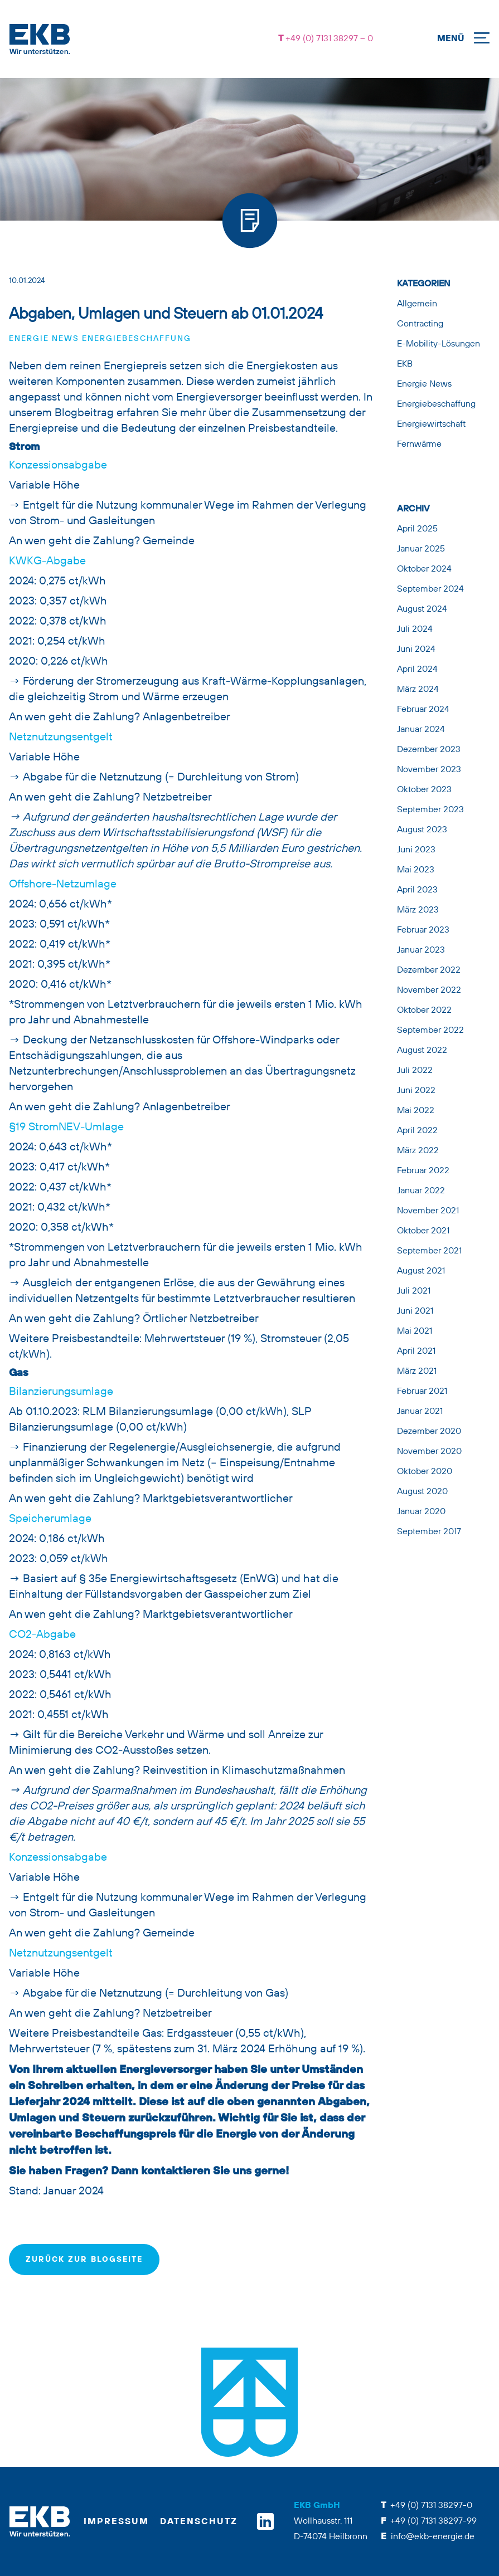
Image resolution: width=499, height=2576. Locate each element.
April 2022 (417, 1130)
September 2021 (429, 1251)
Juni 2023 (416, 850)
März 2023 (418, 910)
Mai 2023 (415, 870)
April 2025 (417, 529)
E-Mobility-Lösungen (438, 344)
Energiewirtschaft (431, 424)
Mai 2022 (415, 1110)
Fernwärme (419, 444)
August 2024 (422, 609)
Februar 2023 (423, 930)
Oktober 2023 (424, 790)
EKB (405, 364)
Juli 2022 (415, 1070)
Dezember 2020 (429, 1431)
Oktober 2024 (424, 569)
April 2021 (416, 1351)
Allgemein (417, 304)
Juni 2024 (416, 649)
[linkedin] (265, 2521)
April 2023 (417, 890)
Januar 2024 (421, 729)
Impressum (116, 2522)
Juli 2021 (413, 1291)
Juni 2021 (415, 1311)
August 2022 (422, 1050)
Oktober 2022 (424, 1010)
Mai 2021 (414, 1331)
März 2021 (417, 1371)
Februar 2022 (423, 1171)
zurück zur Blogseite (84, 2259)
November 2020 (429, 1451)
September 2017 (429, 1532)
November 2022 (429, 990)
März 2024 (418, 689)
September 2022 (430, 1030)
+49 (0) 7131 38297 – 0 (328, 39)
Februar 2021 (422, 1391)
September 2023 (430, 810)
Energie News (44, 339)
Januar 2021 (420, 1411)
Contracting (420, 324)
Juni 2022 (416, 1090)
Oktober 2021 (423, 1231)
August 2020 (422, 1491)
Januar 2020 (421, 1511)
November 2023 (429, 769)
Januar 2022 (421, 1191)
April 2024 (417, 669)
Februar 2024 (423, 709)
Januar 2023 (421, 950)
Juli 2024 (415, 629)
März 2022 (418, 1150)
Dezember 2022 (429, 970)
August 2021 (421, 1271)
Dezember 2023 (429, 749)
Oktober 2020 (424, 1471)
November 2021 (428, 1211)
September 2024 (430, 589)
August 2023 (422, 830)
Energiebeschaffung (136, 339)
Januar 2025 (421, 549)
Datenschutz (199, 2522)
